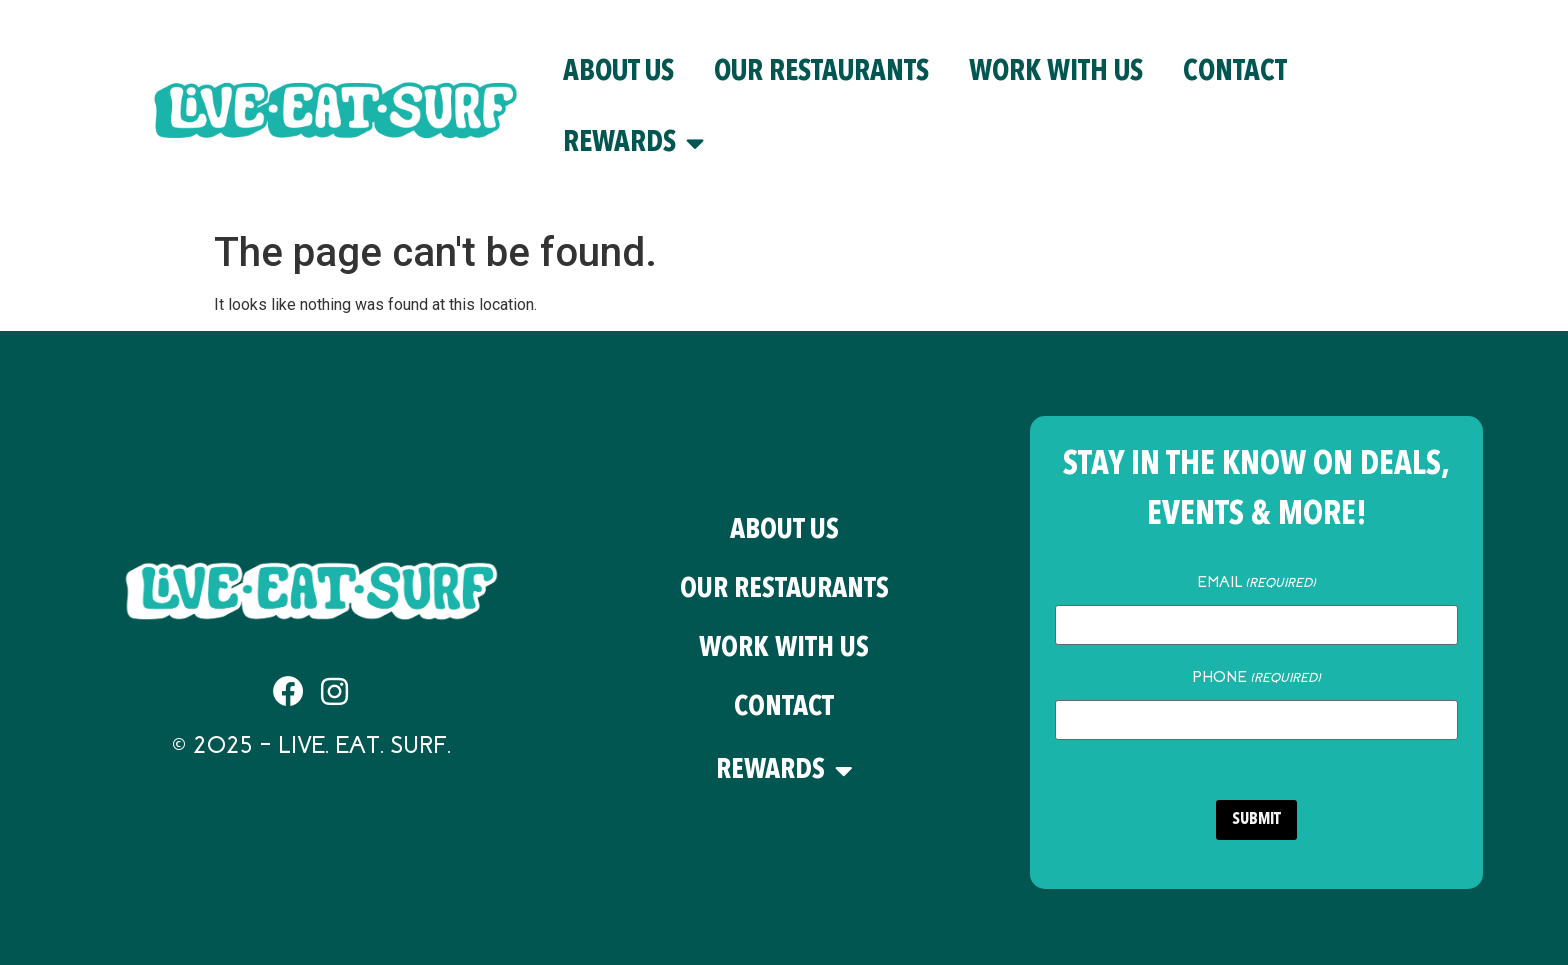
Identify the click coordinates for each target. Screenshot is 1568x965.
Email (1256, 582)
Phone (1256, 677)
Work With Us (1056, 72)
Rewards (633, 143)
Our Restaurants (821, 72)
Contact (1235, 72)
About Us (618, 72)
